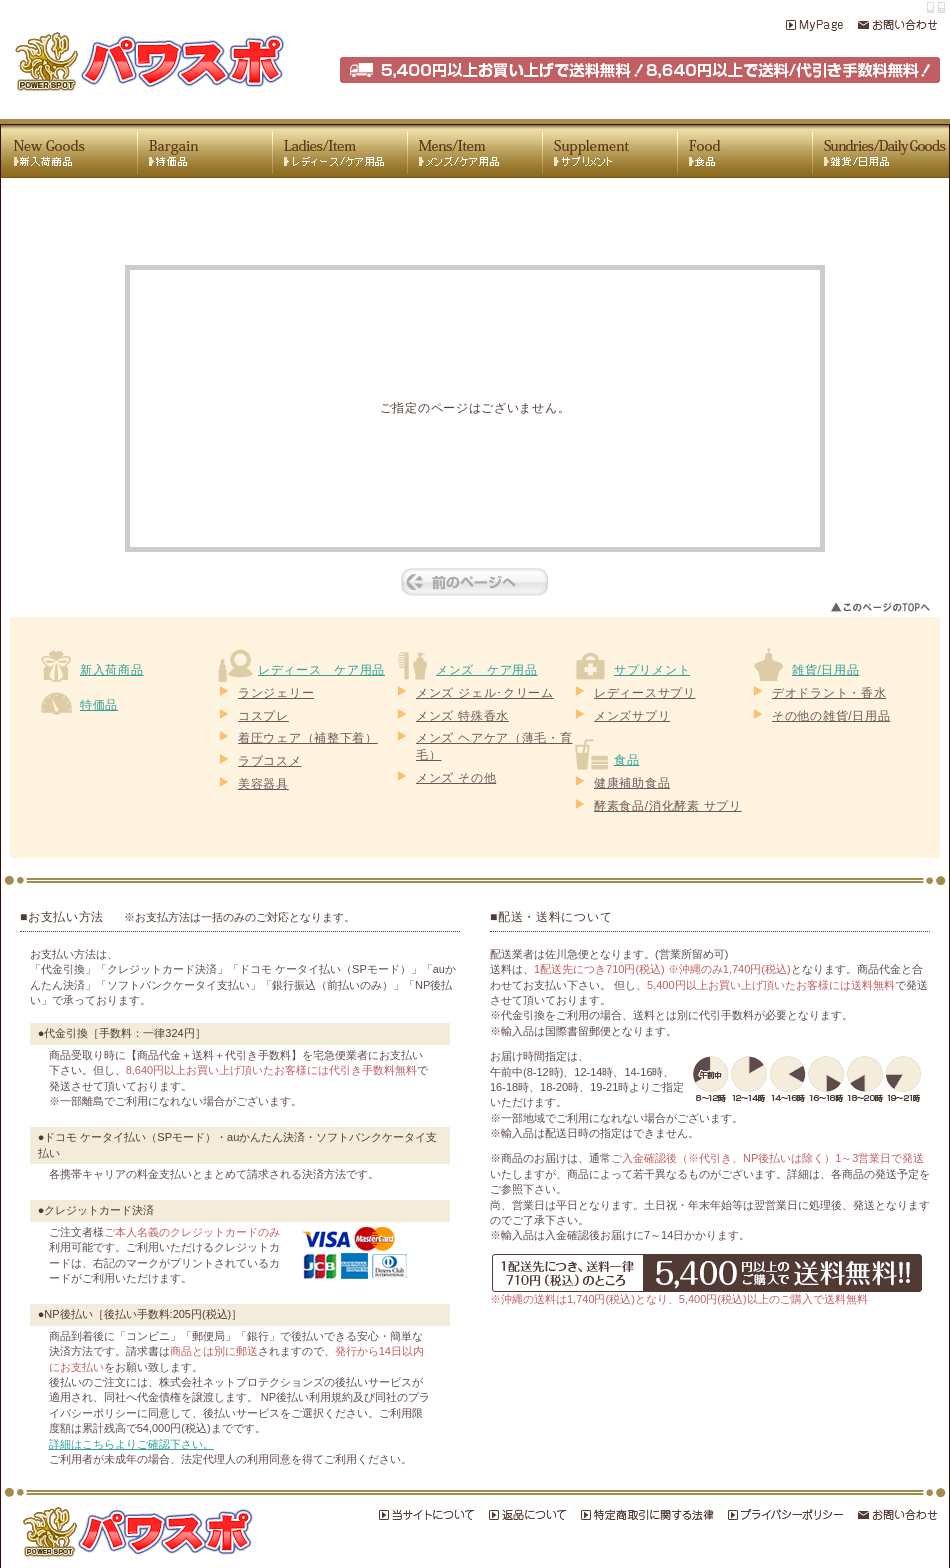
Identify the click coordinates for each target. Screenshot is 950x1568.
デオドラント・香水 (829, 693)
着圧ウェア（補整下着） (308, 738)
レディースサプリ (645, 693)
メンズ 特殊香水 (462, 716)
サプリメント (652, 670)
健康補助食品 (632, 783)
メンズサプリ (632, 716)
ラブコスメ (270, 761)
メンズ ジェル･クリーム (485, 693)
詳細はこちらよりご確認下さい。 (131, 1444)
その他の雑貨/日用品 (831, 716)
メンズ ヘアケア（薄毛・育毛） (494, 746)
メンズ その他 (456, 778)
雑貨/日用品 (826, 670)
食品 (626, 760)
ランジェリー (276, 693)
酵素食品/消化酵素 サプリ (668, 806)
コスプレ (263, 716)
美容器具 (263, 784)
